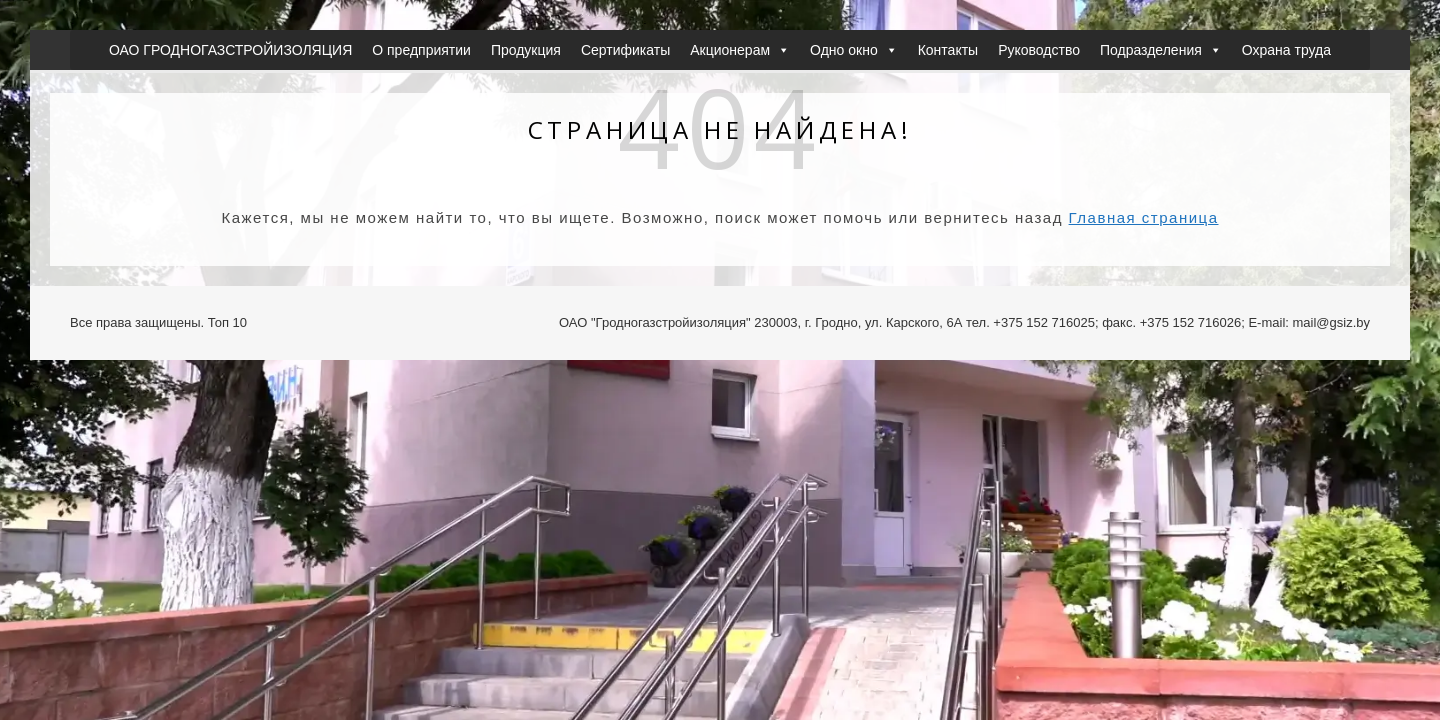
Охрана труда (1286, 50)
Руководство (1039, 50)
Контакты (948, 50)
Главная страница (1144, 217)
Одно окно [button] (854, 50)
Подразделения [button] (1161, 50)
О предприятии (421, 50)
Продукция (526, 50)
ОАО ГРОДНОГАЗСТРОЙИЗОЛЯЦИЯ (230, 50)
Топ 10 (227, 322)
